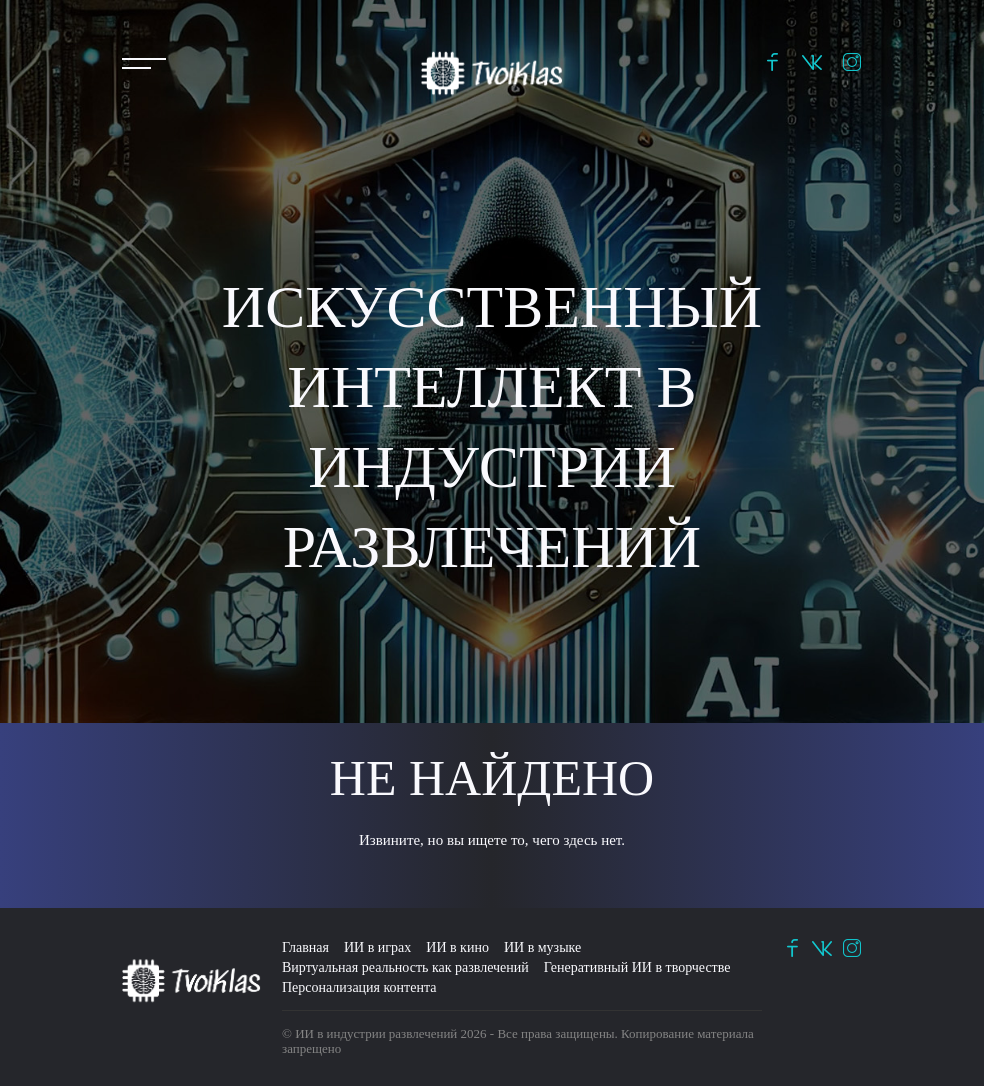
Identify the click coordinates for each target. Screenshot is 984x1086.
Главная (305, 947)
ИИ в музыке (542, 947)
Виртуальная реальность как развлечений (405, 967)
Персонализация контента (359, 987)
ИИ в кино (457, 947)
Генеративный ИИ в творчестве (637, 967)
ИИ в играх (377, 947)
